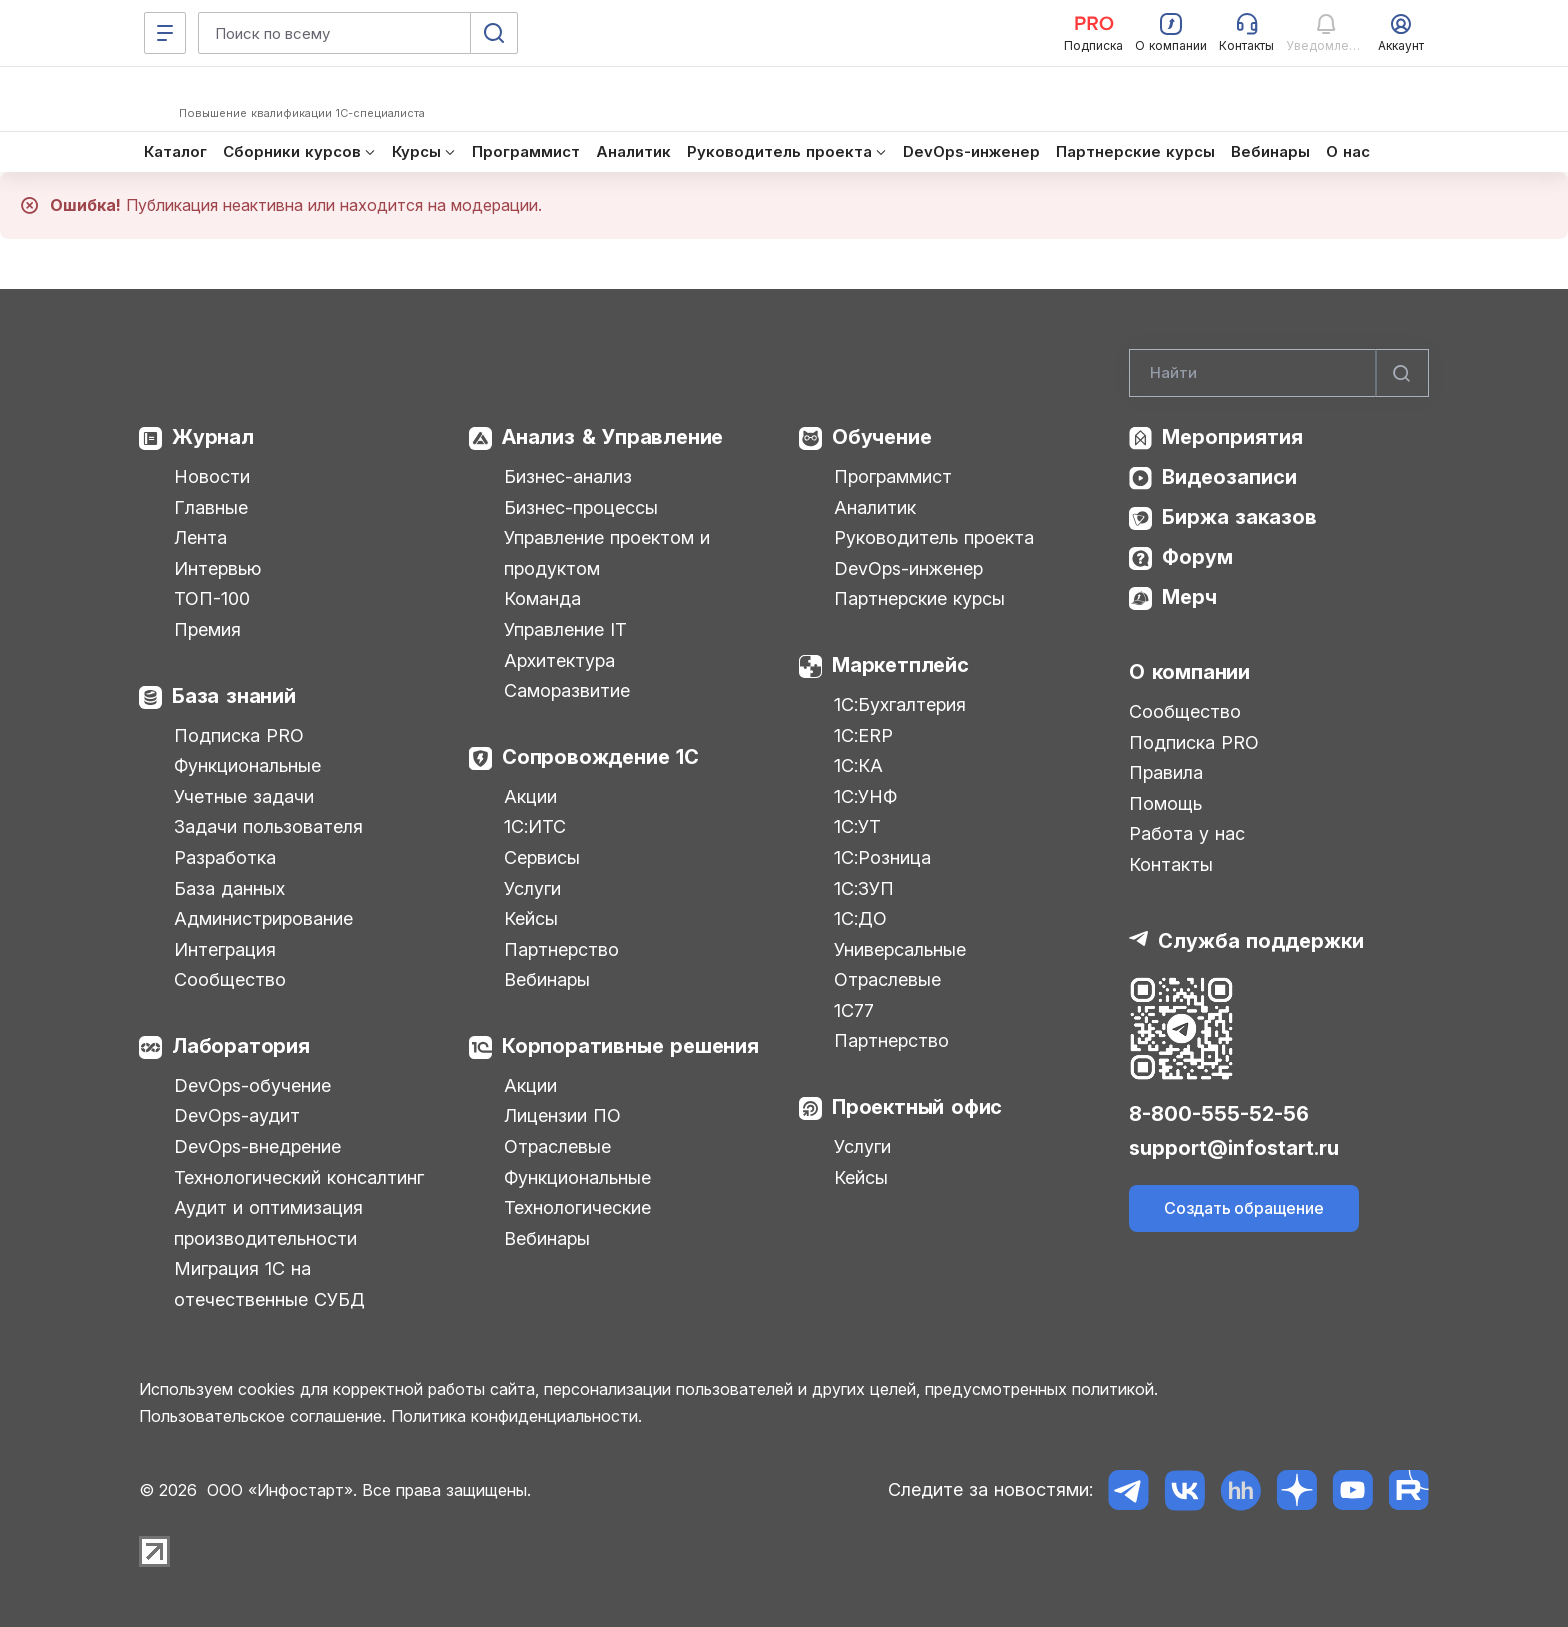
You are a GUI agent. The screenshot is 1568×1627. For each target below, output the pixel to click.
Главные (211, 507)
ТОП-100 (212, 598)
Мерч (1189, 597)
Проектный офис (917, 1107)
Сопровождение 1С (600, 757)
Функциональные (247, 765)
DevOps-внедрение (257, 1146)
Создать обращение (1244, 1208)
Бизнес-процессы (581, 507)
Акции (530, 796)
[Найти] (1402, 373)
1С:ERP (863, 735)
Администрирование (263, 918)
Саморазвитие (567, 690)
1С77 (854, 1010)
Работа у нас (1187, 833)
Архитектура (559, 660)
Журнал (213, 437)
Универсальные (900, 949)
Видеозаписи (1229, 477)
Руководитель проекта (934, 537)
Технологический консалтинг (299, 1177)
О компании (1189, 672)
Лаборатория (241, 1046)
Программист (893, 476)
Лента (200, 537)
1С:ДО (860, 918)
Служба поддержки (1261, 941)
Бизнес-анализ (568, 476)
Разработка (225, 857)
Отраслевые (557, 1146)
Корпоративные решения (630, 1046)
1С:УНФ (865, 796)
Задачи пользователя (268, 826)
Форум (1197, 557)
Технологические (577, 1207)
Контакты (1171, 864)
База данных (229, 888)
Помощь (1165, 803)
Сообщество (230, 979)
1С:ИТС (535, 826)
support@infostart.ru (1234, 1148)
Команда (542, 598)
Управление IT (565, 629)
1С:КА (858, 765)
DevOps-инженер (908, 568)
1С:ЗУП (864, 888)
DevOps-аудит (237, 1115)
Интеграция (225, 949)
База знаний (234, 696)
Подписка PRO (239, 735)
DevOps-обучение (252, 1085)
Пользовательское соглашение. (262, 1416)
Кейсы (531, 918)
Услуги (532, 888)
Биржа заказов (1239, 517)
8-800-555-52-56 (1219, 1114)
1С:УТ (857, 826)
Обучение (881, 437)
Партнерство (561, 949)
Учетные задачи (244, 796)
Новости (212, 476)
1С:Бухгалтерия (900, 704)
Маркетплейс (900, 665)
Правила (1166, 772)
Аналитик (875, 507)
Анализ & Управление (612, 437)
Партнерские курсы (919, 598)
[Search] (1279, 373)
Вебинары (547, 979)
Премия (207, 629)
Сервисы (542, 857)
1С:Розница (882, 857)
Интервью (217, 568)
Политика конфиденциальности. (516, 1416)
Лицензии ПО (562, 1115)
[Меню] (165, 33)
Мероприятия (1232, 437)
